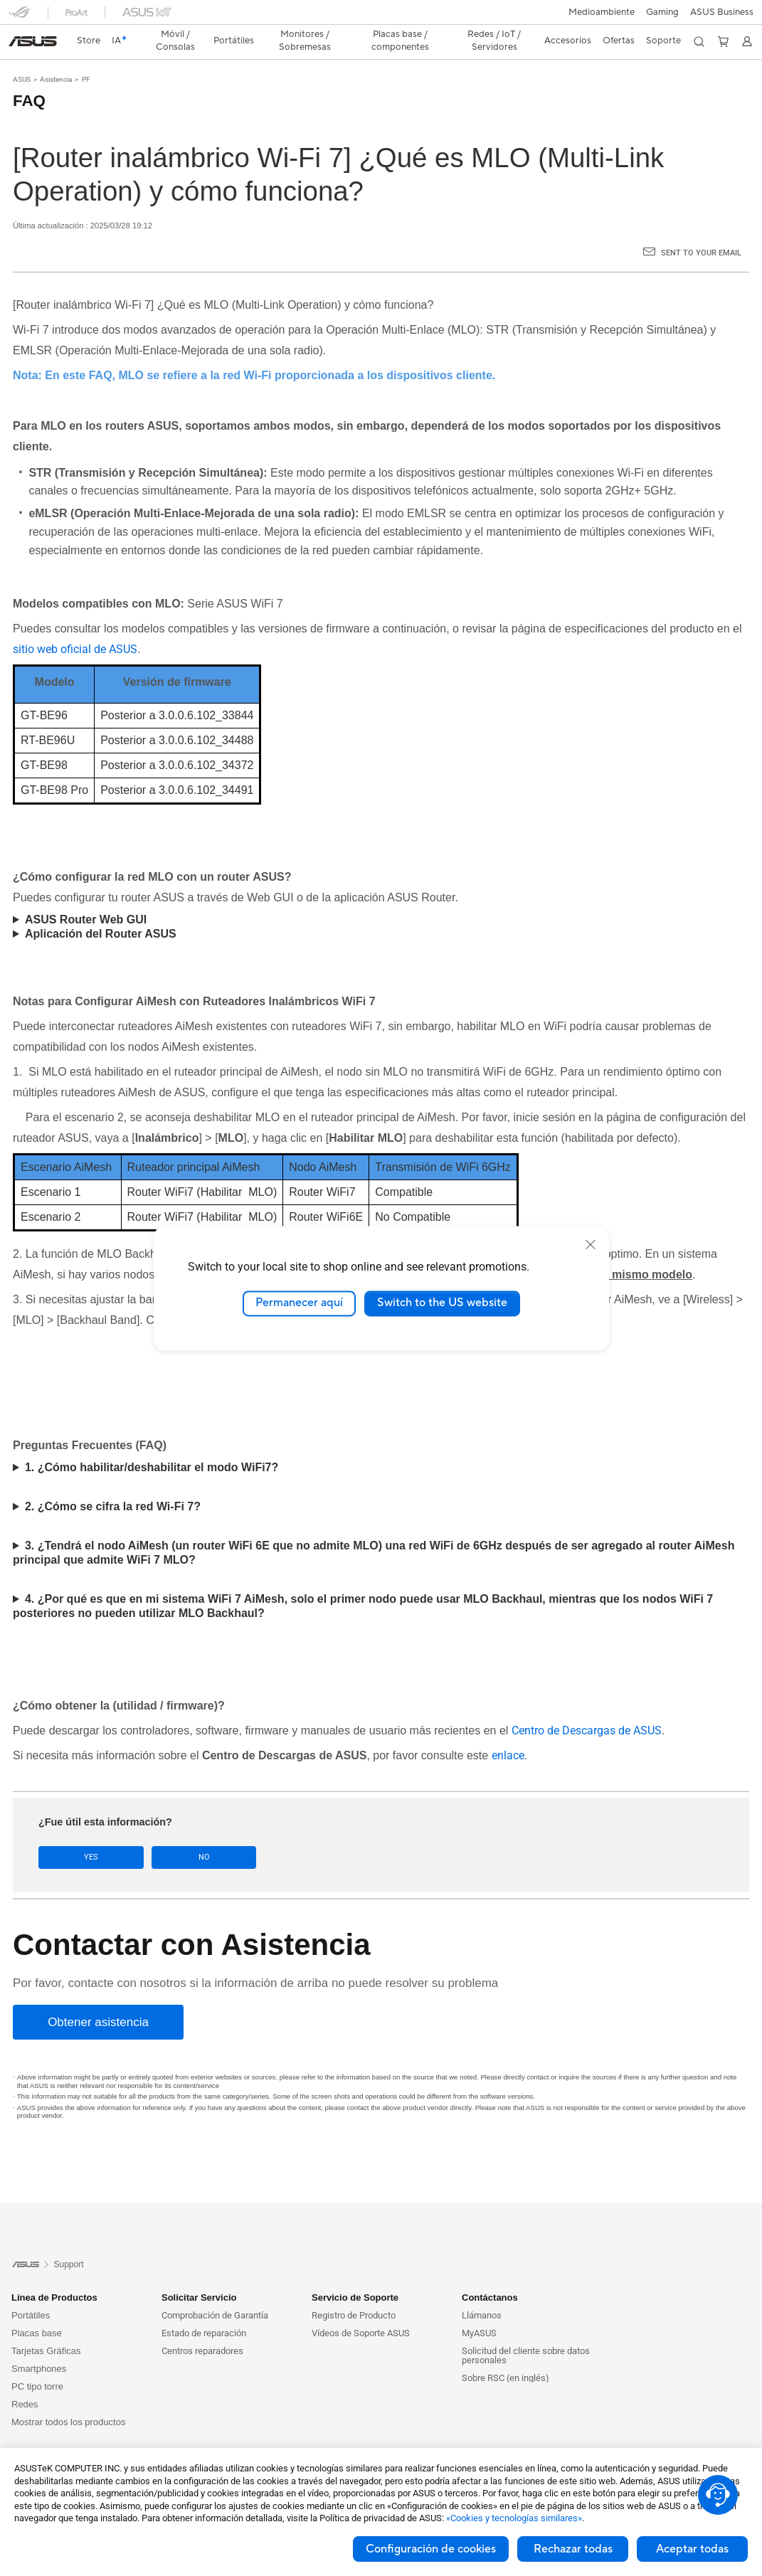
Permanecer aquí (299, 1303)
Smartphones (38, 2343)
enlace (508, 1730)
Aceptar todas (692, 2549)
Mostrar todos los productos (68, 2397)
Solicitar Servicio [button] (199, 2272)
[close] (590, 1244)
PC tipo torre (37, 2361)
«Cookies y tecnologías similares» (514, 2518)
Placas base (36, 2308)
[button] (19, 17)
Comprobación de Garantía (215, 2290)
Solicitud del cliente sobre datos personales (526, 2330)
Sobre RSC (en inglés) (505, 2353)
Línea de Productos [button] (54, 2272)
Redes (24, 2379)
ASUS (22, 54)
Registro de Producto (354, 2290)
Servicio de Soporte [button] (355, 2272)
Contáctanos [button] (490, 2272)
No (165, 1832)
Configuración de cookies (431, 2549)
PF (86, 54)
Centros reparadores (202, 2326)
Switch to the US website (442, 1303)
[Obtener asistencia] (98, 1997)
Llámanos (482, 2290)
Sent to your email (701, 228)
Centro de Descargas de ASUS (587, 1705)
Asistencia (56, 54)
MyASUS (479, 2308)
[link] (381, 17)
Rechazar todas (573, 2549)
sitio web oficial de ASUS (75, 624)
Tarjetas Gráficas (46, 2326)
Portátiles (30, 2290)
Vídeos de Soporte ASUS (361, 2308)
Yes (78, 1832)
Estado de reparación (204, 2308)
